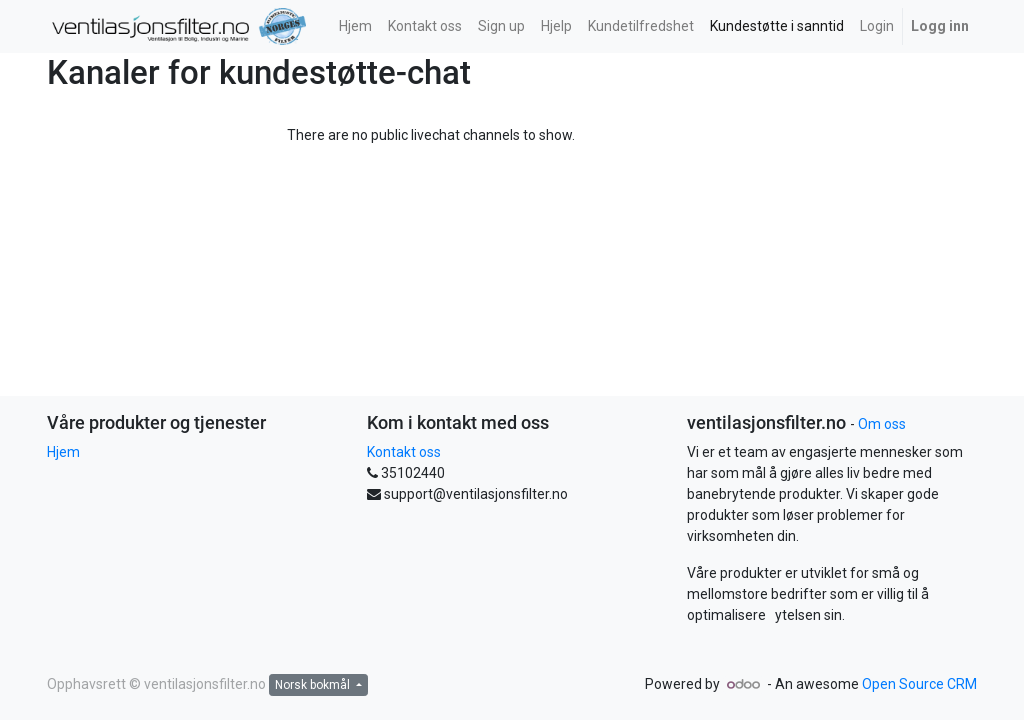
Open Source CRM (919, 684)
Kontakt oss (404, 452)
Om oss (882, 424)
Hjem (63, 452)
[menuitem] (355, 26)
